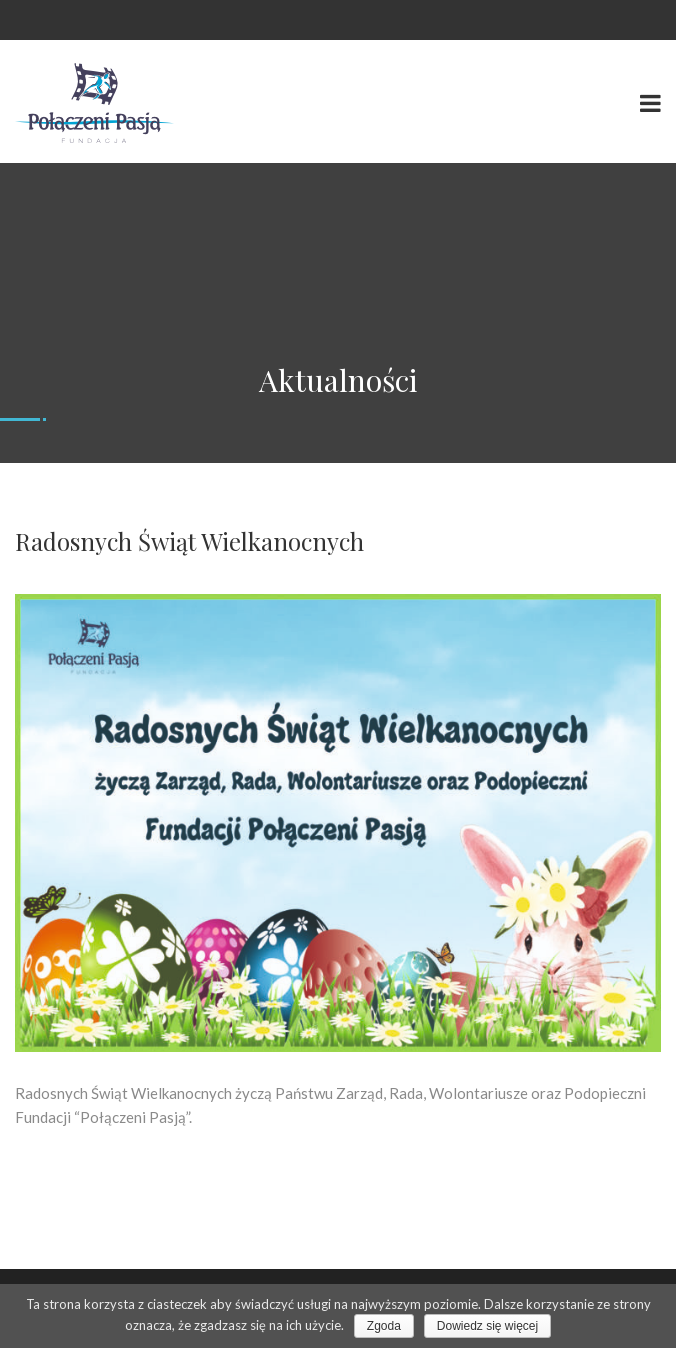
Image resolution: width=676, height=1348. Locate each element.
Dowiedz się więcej (487, 1326)
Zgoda (384, 1326)
